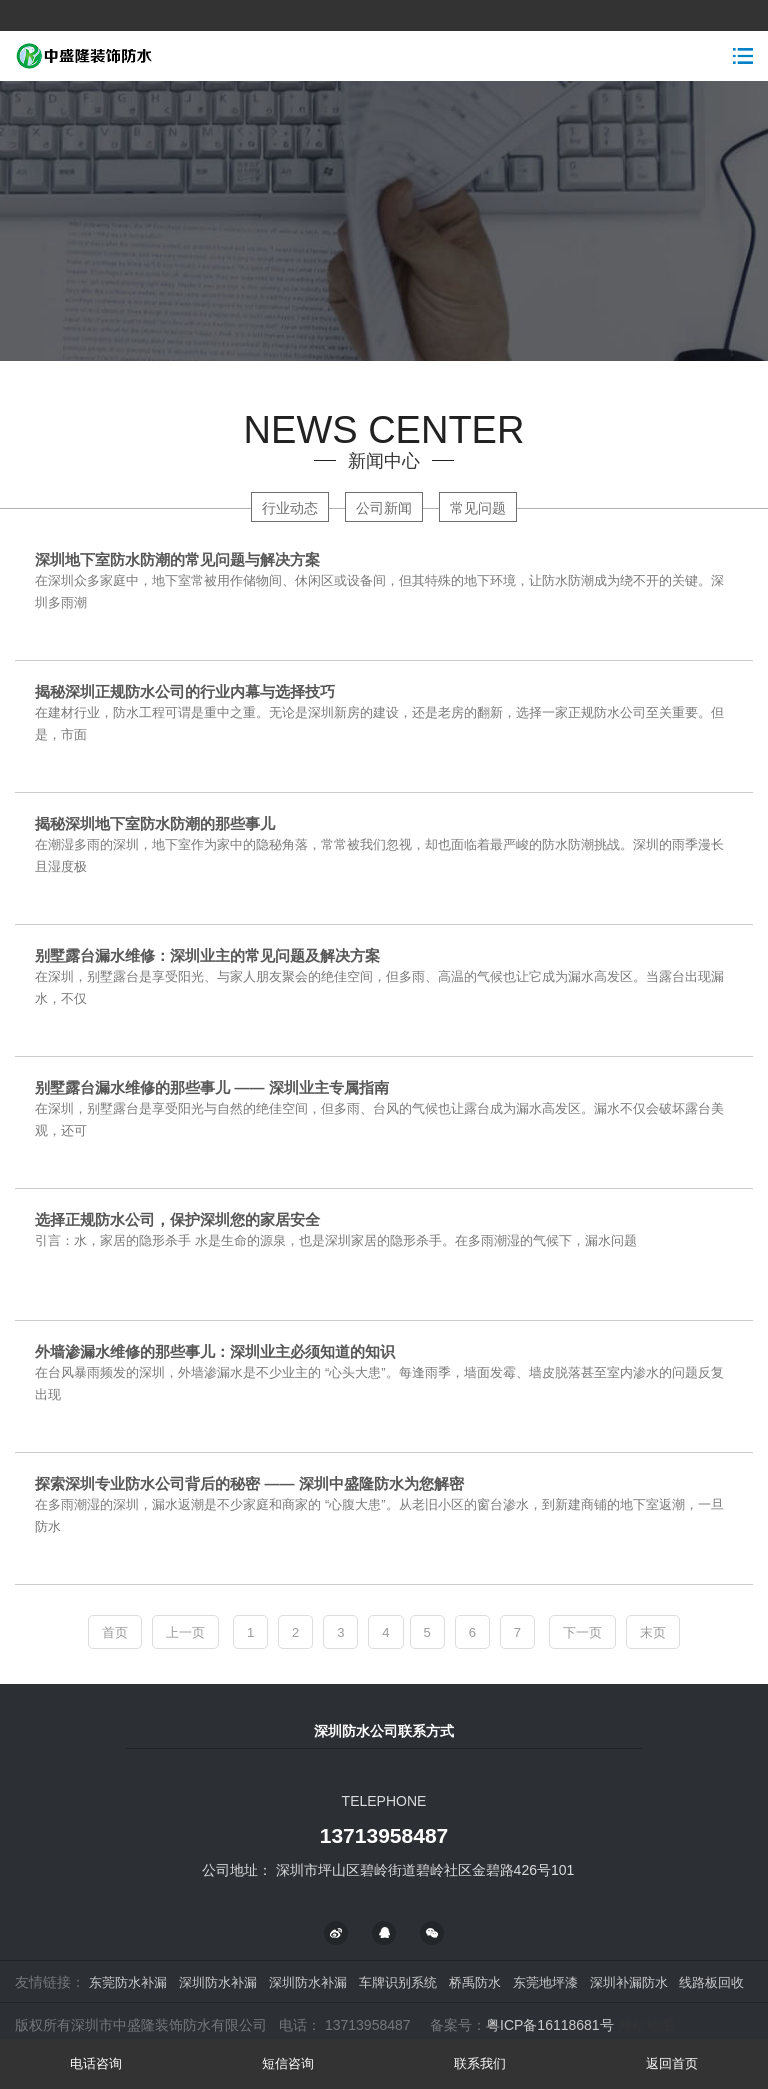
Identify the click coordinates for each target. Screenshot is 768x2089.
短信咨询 (288, 2063)
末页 (653, 1632)
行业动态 (290, 508)
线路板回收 (711, 1982)
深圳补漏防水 (629, 1982)
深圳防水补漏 (218, 1982)
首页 (115, 1632)
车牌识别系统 (398, 1982)
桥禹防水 (475, 1982)
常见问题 (478, 508)
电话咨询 (96, 2063)
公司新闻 (384, 508)
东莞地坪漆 (545, 1982)
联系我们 (480, 2063)
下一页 (582, 1632)
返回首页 (672, 2063)
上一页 (185, 1632)
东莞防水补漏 (128, 1982)
